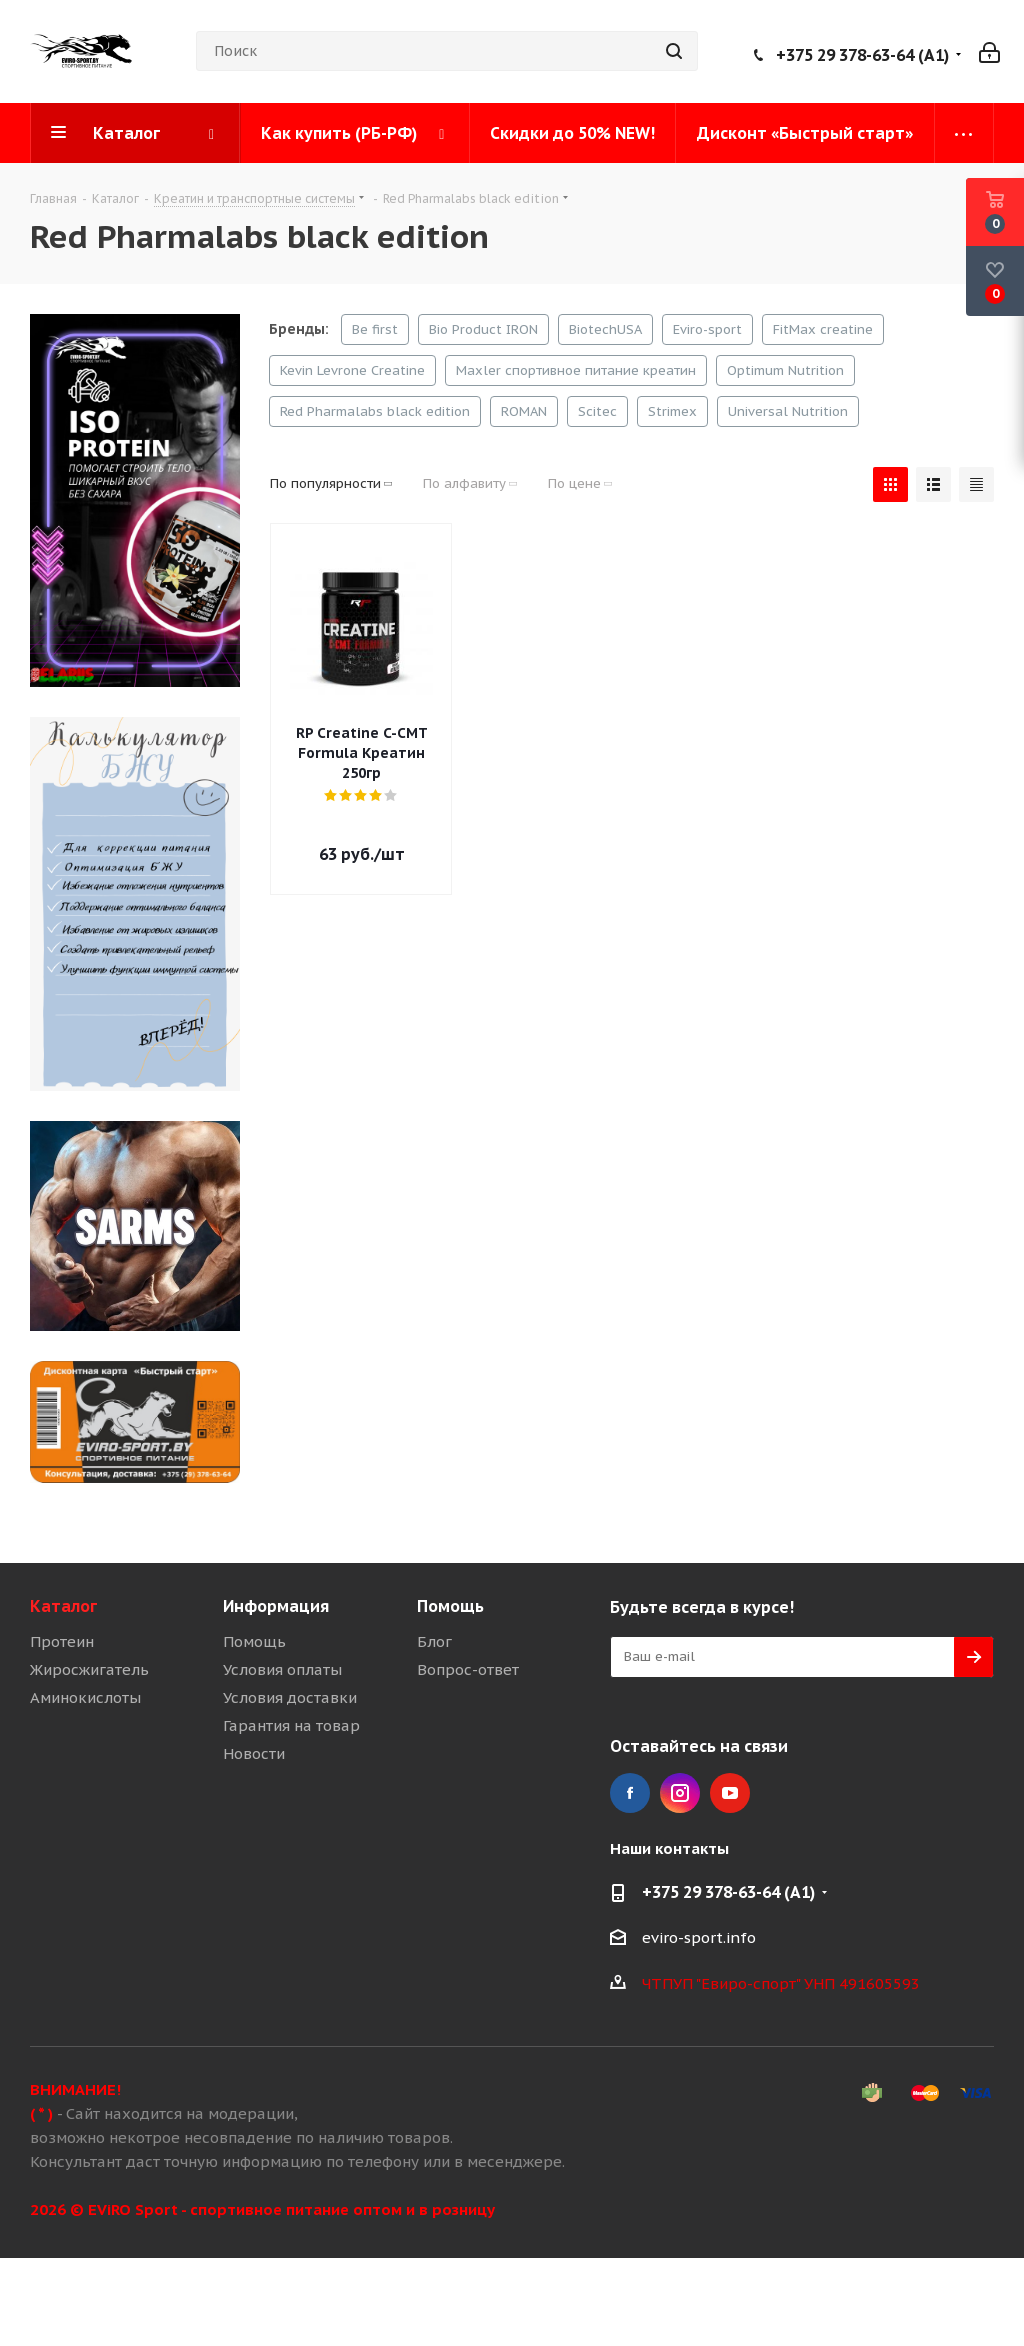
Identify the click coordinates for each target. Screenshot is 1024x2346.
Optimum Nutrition (785, 370)
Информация (276, 1606)
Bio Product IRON (483, 329)
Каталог (63, 1606)
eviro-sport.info (699, 1937)
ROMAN (524, 411)
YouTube (730, 1793)
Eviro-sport (707, 329)
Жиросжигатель (89, 1669)
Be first (375, 329)
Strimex (672, 411)
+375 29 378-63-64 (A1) (862, 55)
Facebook (630, 1793)
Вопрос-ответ (468, 1669)
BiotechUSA (605, 329)
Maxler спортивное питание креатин (576, 370)
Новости (254, 1753)
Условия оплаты (282, 1669)
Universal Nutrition (788, 411)
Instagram (680, 1793)
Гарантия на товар (291, 1725)
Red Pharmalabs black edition (375, 411)
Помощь (254, 1641)
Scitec (597, 411)
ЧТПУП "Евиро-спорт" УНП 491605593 (781, 1983)
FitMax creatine (823, 329)
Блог (434, 1641)
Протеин (62, 1641)
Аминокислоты (85, 1697)
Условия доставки (290, 1697)
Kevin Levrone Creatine (352, 370)
